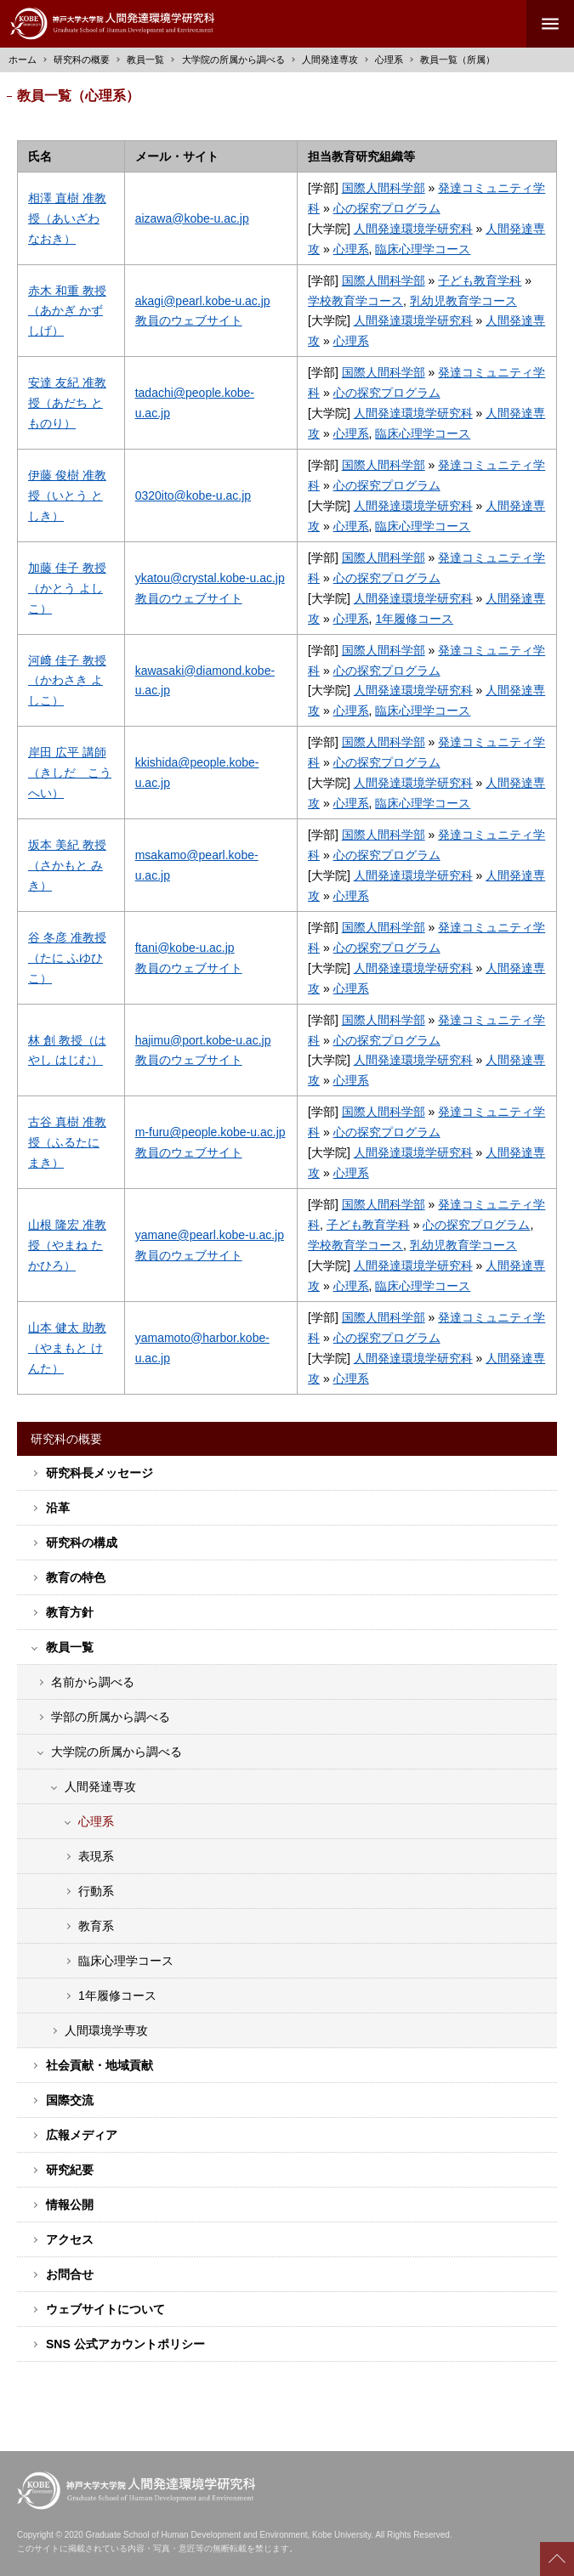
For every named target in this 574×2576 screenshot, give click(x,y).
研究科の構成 (81, 1542)
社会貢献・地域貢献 (99, 2065)
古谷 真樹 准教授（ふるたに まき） (67, 1142)
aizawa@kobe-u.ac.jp (192, 218)
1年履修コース (414, 619)
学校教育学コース (355, 301)
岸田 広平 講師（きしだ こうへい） (69, 772)
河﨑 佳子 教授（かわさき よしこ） (67, 681)
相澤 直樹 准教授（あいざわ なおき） (67, 218)
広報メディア (81, 2135)
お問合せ (70, 2274)
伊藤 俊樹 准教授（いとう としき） (67, 495)
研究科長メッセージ (99, 1473)
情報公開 (70, 2204)
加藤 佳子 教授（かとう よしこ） (67, 588)
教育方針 (70, 1612)
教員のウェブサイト (188, 320)
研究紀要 (70, 2170)
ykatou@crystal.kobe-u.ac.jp (210, 578)
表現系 (96, 1856)
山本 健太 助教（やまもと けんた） (67, 1348)
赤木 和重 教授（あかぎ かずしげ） (67, 311)
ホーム (23, 59)
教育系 (96, 1926)
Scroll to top (557, 2559)
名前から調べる (92, 1682)
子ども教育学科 (479, 280)
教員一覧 (145, 59)
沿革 (58, 1507)
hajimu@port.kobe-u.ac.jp (203, 1040)
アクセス (70, 2239)
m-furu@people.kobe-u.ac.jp (210, 1132)
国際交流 (70, 2100)
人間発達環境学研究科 (413, 228)
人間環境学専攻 (106, 2030)
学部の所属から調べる (110, 1717)
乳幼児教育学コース (463, 301)
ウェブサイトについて (105, 2309)
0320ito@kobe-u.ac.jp (193, 495)
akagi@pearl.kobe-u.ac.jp (202, 301)
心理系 (389, 59)
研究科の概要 (82, 59)
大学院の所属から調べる (116, 1751)
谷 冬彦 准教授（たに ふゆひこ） (67, 958)
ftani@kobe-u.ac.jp (185, 947)
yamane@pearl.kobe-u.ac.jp (209, 1235)
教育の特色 (75, 1577)
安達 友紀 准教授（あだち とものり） (67, 403)
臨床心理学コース (422, 249)
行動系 (96, 1891)
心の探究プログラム (386, 208)
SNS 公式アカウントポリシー (125, 2344)
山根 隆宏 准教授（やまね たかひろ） (67, 1245)
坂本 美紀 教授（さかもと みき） (67, 865)
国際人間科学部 (383, 188)
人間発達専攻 (330, 59)
